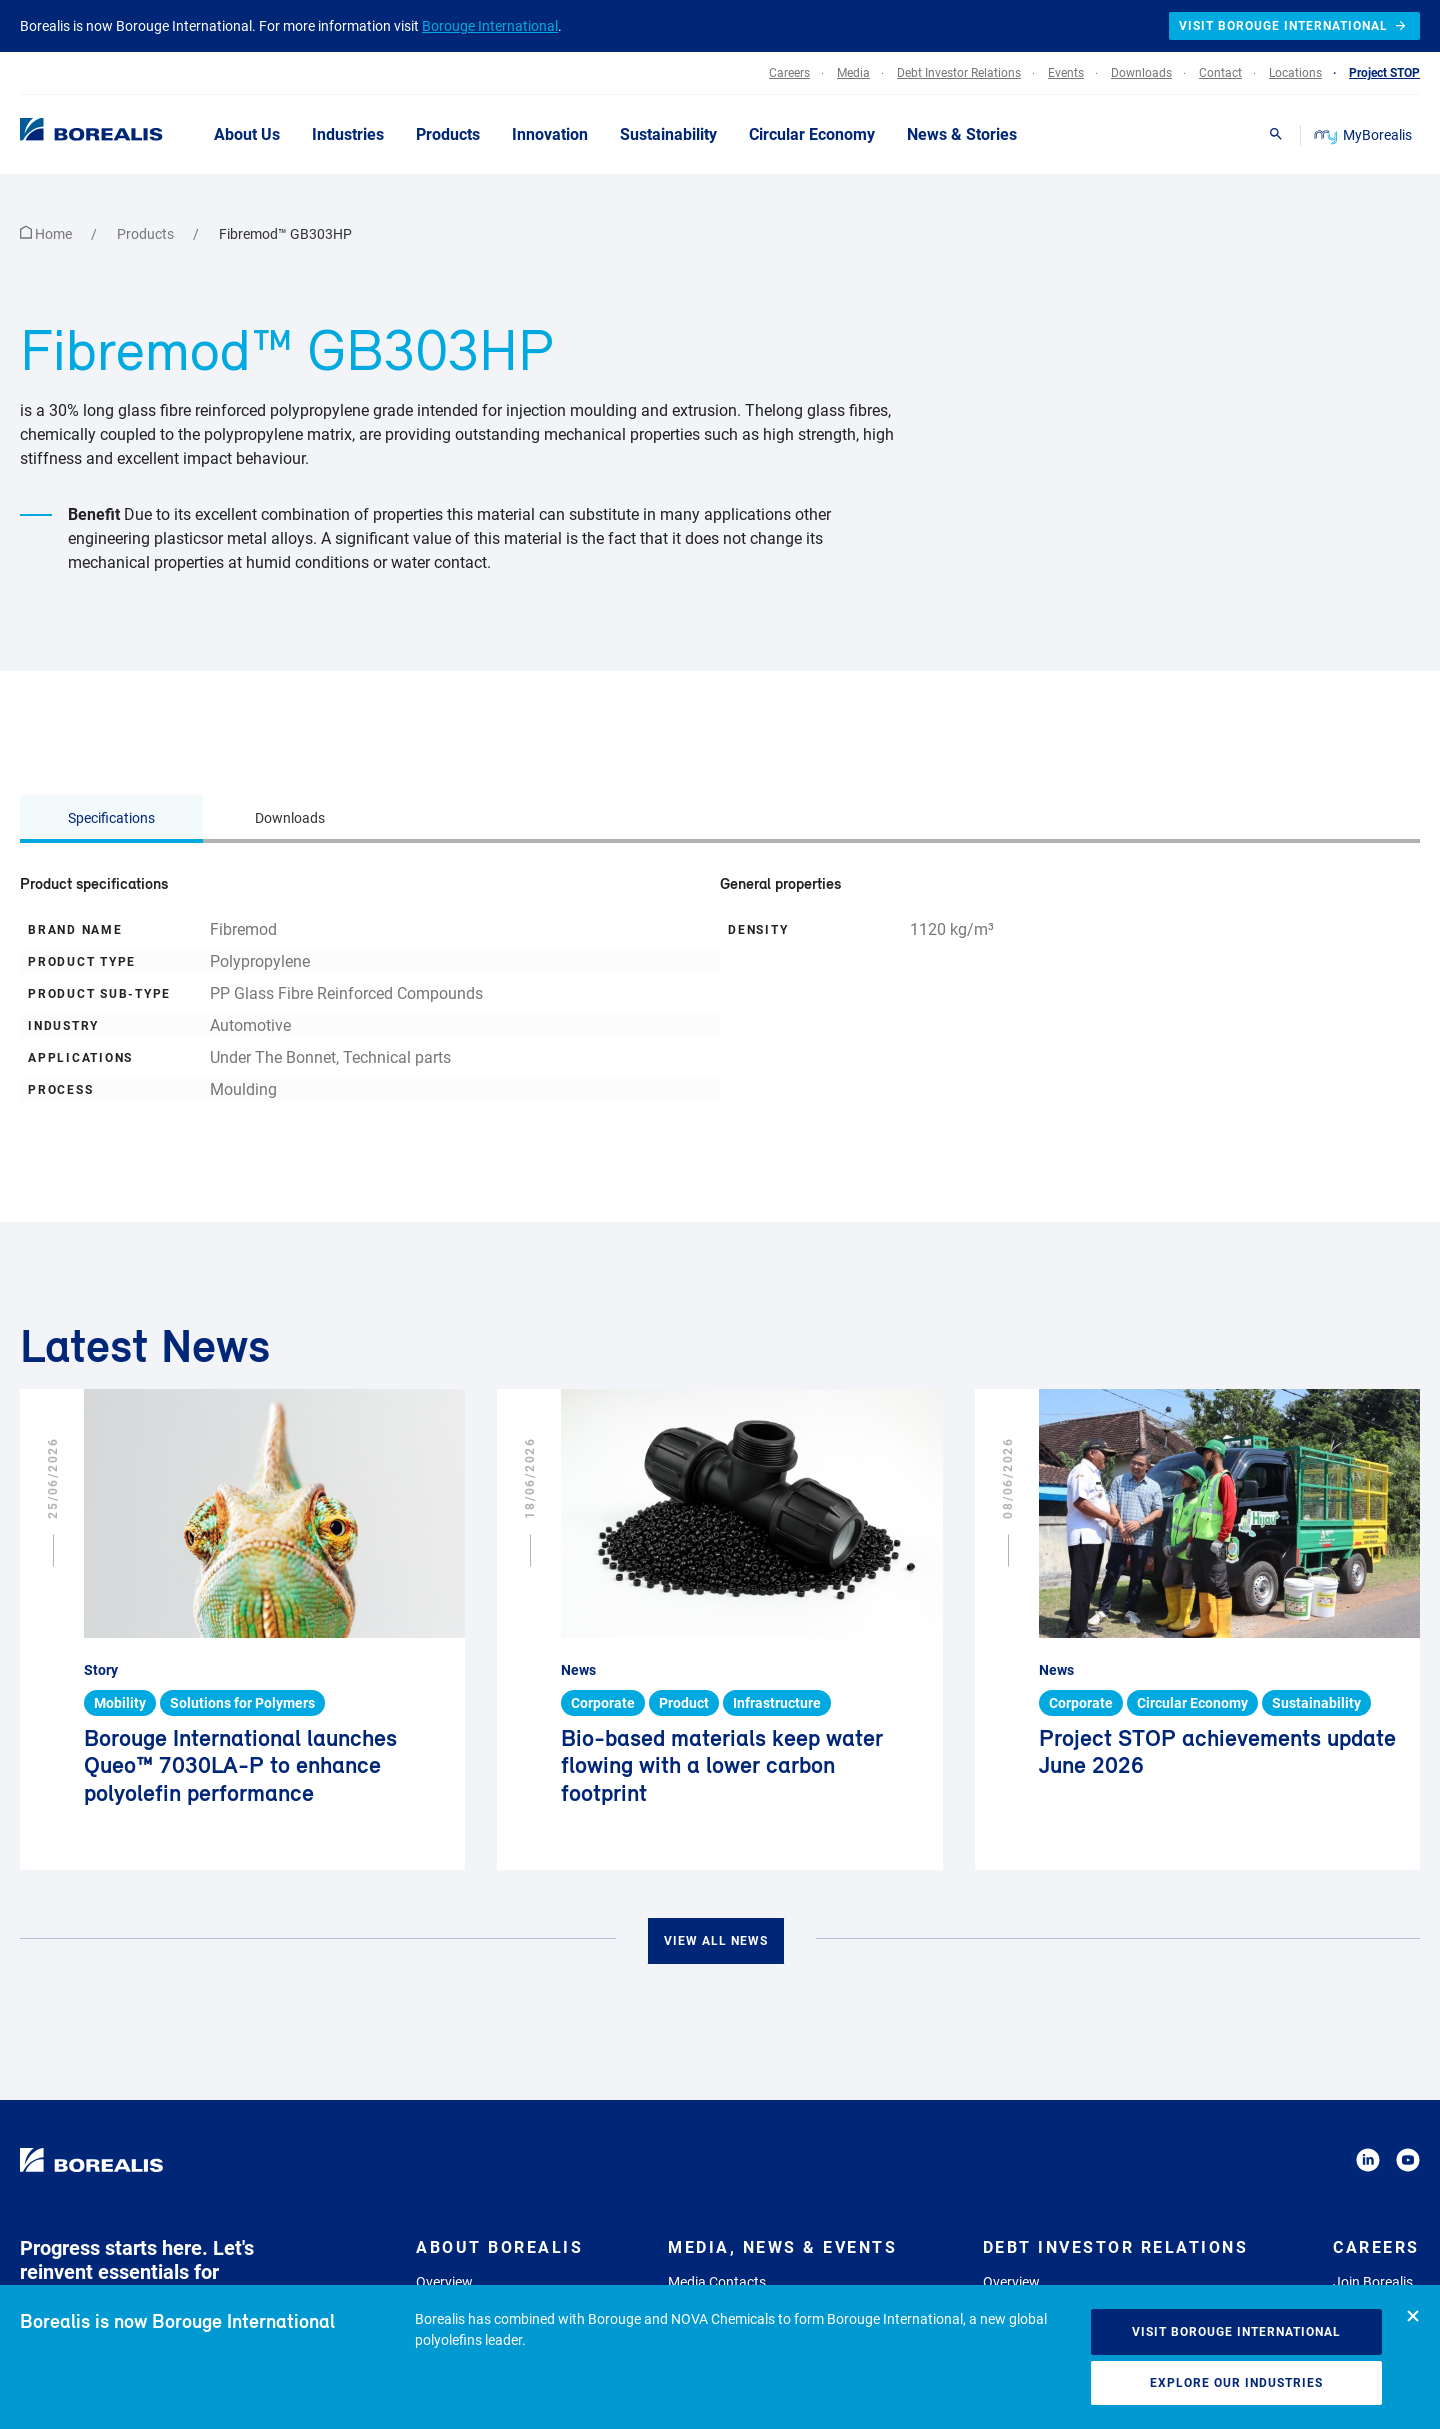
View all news (716, 1941)
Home (47, 234)
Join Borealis (1373, 2282)
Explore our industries (1236, 2383)
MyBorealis (1364, 135)
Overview (444, 2282)
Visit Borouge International (1236, 2332)
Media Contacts (717, 2282)
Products (147, 234)
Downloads (290, 818)
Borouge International (490, 26)
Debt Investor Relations (1116, 2247)
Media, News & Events (782, 2247)
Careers (1376, 2247)
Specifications (111, 818)
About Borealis (499, 2247)
